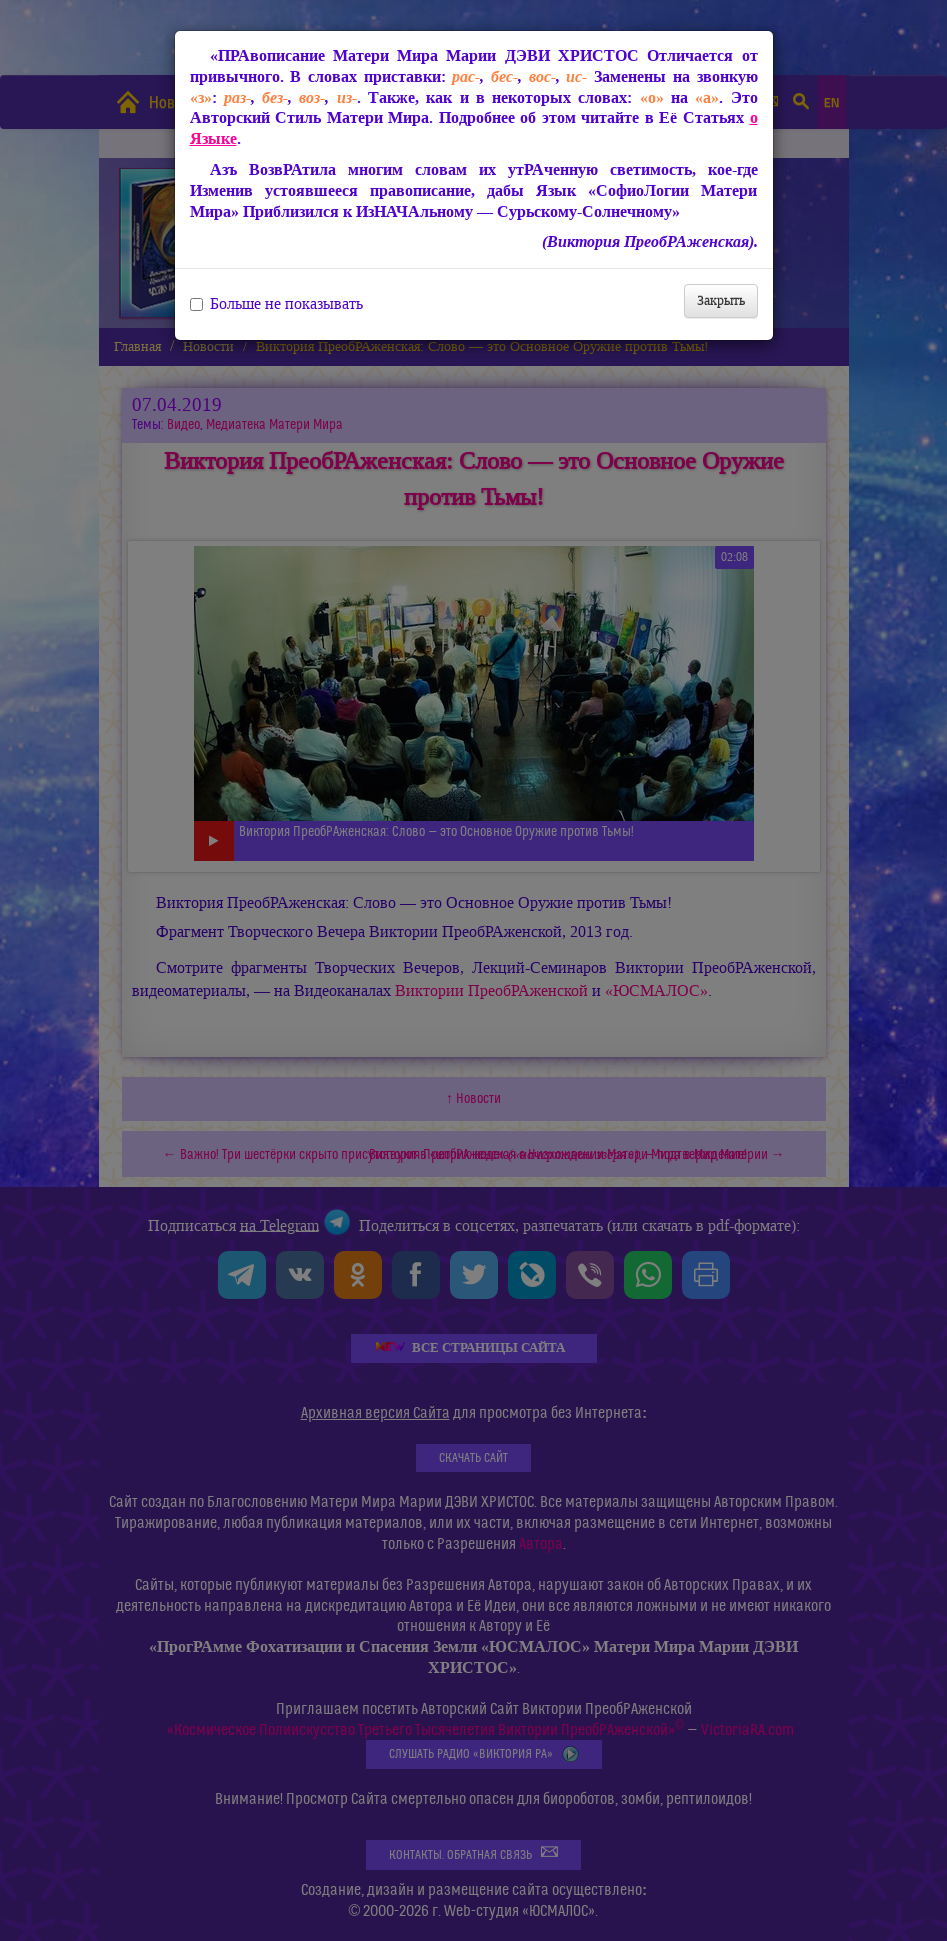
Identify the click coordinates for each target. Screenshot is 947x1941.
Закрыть (721, 300)
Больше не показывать (276, 304)
